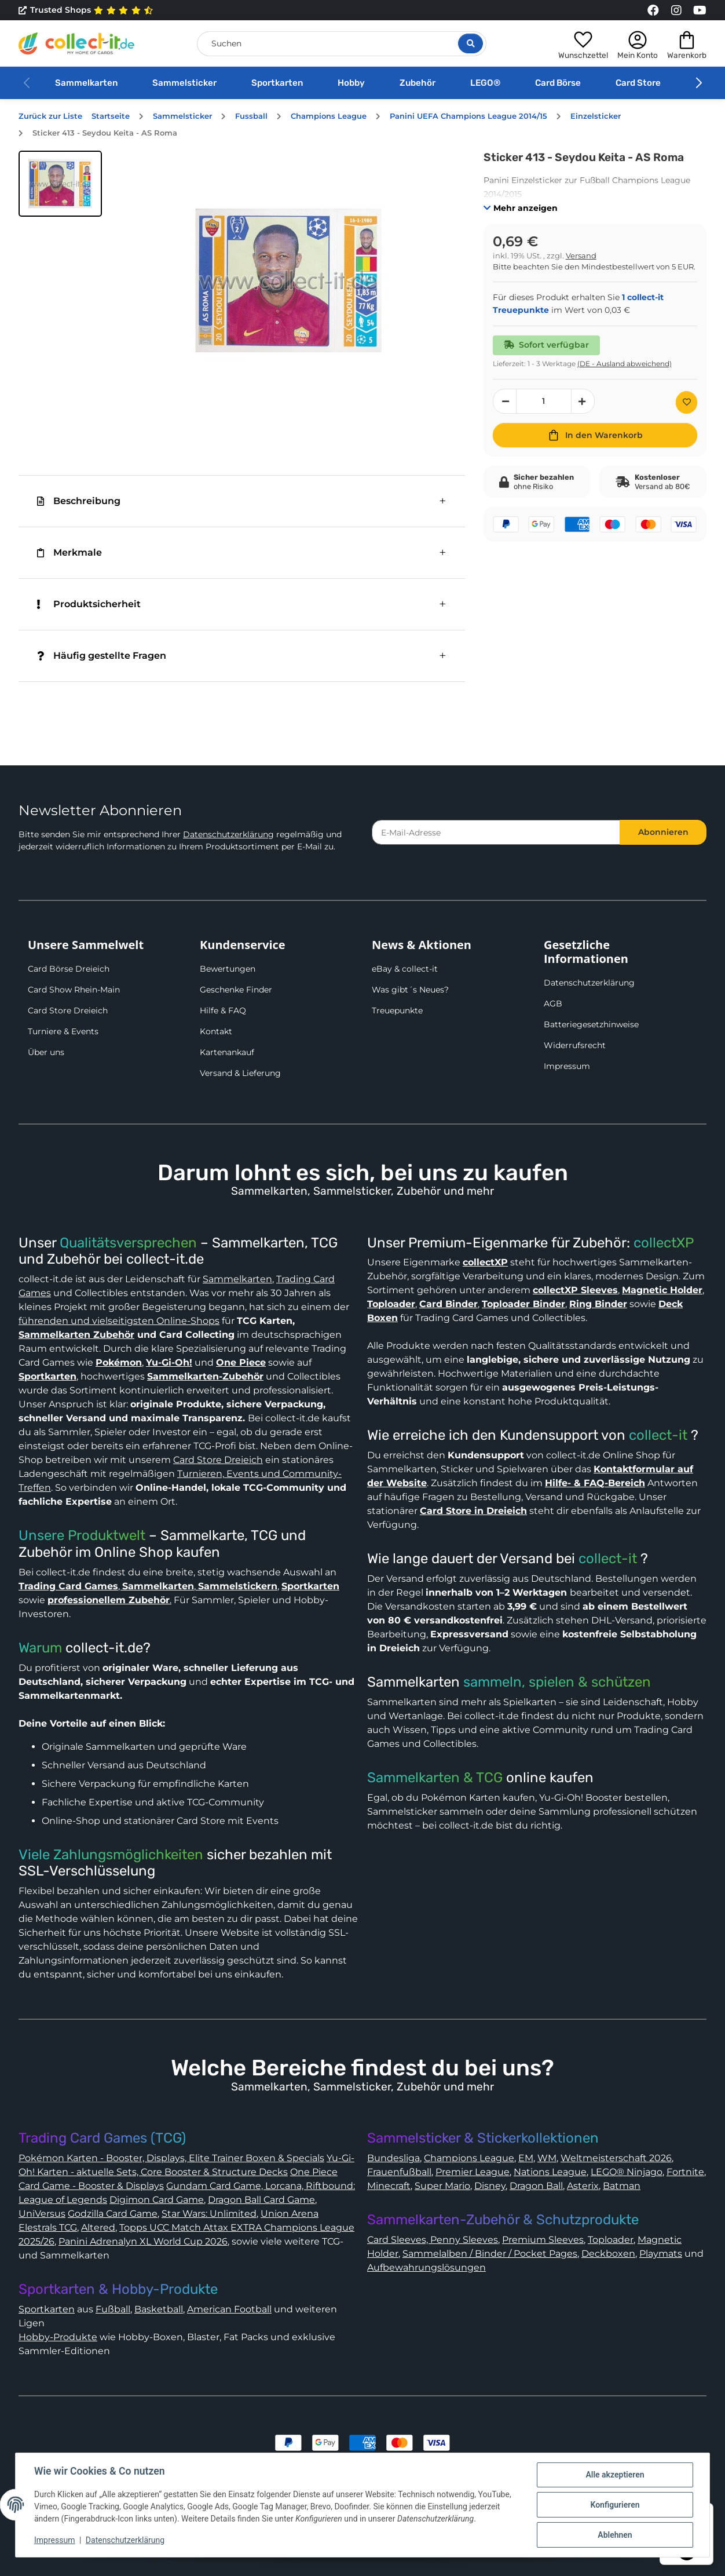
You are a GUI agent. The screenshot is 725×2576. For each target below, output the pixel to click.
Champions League (469, 2157)
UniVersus (42, 2213)
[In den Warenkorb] (595, 435)
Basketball (158, 2309)
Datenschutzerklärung (228, 834)
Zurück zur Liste (50, 116)
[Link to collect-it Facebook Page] (653, 10)
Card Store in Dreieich (473, 1510)
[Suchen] (341, 43)
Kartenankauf (227, 1052)
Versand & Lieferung (240, 1073)
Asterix (583, 2185)
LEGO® (485, 83)
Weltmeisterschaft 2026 (616, 2157)
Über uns (46, 1052)
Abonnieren (663, 832)
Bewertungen (227, 969)
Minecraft (389, 2185)
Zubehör (417, 83)
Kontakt (216, 1031)
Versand (581, 255)
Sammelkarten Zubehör (76, 1334)
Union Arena (289, 2213)
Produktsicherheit (89, 604)
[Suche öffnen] (470, 43)
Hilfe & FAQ (223, 1010)
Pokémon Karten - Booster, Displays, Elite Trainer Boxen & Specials (171, 2157)
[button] (583, 43)
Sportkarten (277, 83)
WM (546, 2157)
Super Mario (442, 2185)
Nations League (550, 2171)
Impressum (567, 1066)
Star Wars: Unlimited (209, 2213)
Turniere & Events (63, 1031)
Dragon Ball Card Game (261, 2199)
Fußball (113, 2309)
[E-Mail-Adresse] (496, 832)
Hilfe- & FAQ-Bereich (595, 1482)
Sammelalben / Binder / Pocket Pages (489, 2253)
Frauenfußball (399, 2171)
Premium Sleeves (543, 2239)
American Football (229, 2309)
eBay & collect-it (405, 969)
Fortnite (685, 2171)
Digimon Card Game (156, 2199)
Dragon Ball (536, 2185)
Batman (621, 2185)
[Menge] (544, 401)
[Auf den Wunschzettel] (686, 402)
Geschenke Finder (236, 989)
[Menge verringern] (505, 401)
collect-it (658, 1435)
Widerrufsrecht (575, 1045)
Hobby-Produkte (58, 2337)
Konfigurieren (614, 2504)
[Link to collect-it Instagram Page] (676, 10)
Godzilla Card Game (113, 2213)
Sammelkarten (86, 83)
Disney (490, 2185)
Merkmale (69, 552)
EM (525, 2157)
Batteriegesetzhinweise (591, 1024)
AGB (553, 1003)
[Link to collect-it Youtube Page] (699, 10)
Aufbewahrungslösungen (426, 2267)
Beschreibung (78, 500)
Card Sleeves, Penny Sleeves (432, 2239)
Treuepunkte (397, 1010)
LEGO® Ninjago (626, 2171)
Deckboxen (608, 2253)
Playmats (660, 2253)
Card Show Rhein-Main (74, 989)
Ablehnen (615, 2534)
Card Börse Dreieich (68, 969)
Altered (98, 2227)
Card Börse (558, 83)
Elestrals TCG (48, 2227)
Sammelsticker (184, 83)
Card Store (638, 83)
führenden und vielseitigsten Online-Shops (119, 1320)
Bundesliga (393, 2157)
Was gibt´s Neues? (410, 989)
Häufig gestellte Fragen (101, 655)
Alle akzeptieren (614, 2474)
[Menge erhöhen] (583, 401)
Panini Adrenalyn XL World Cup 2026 (143, 2241)
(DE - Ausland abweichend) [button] (624, 363)
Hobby (351, 83)
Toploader (611, 2239)
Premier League (472, 2171)
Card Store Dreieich (68, 1010)
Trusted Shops (86, 10)
